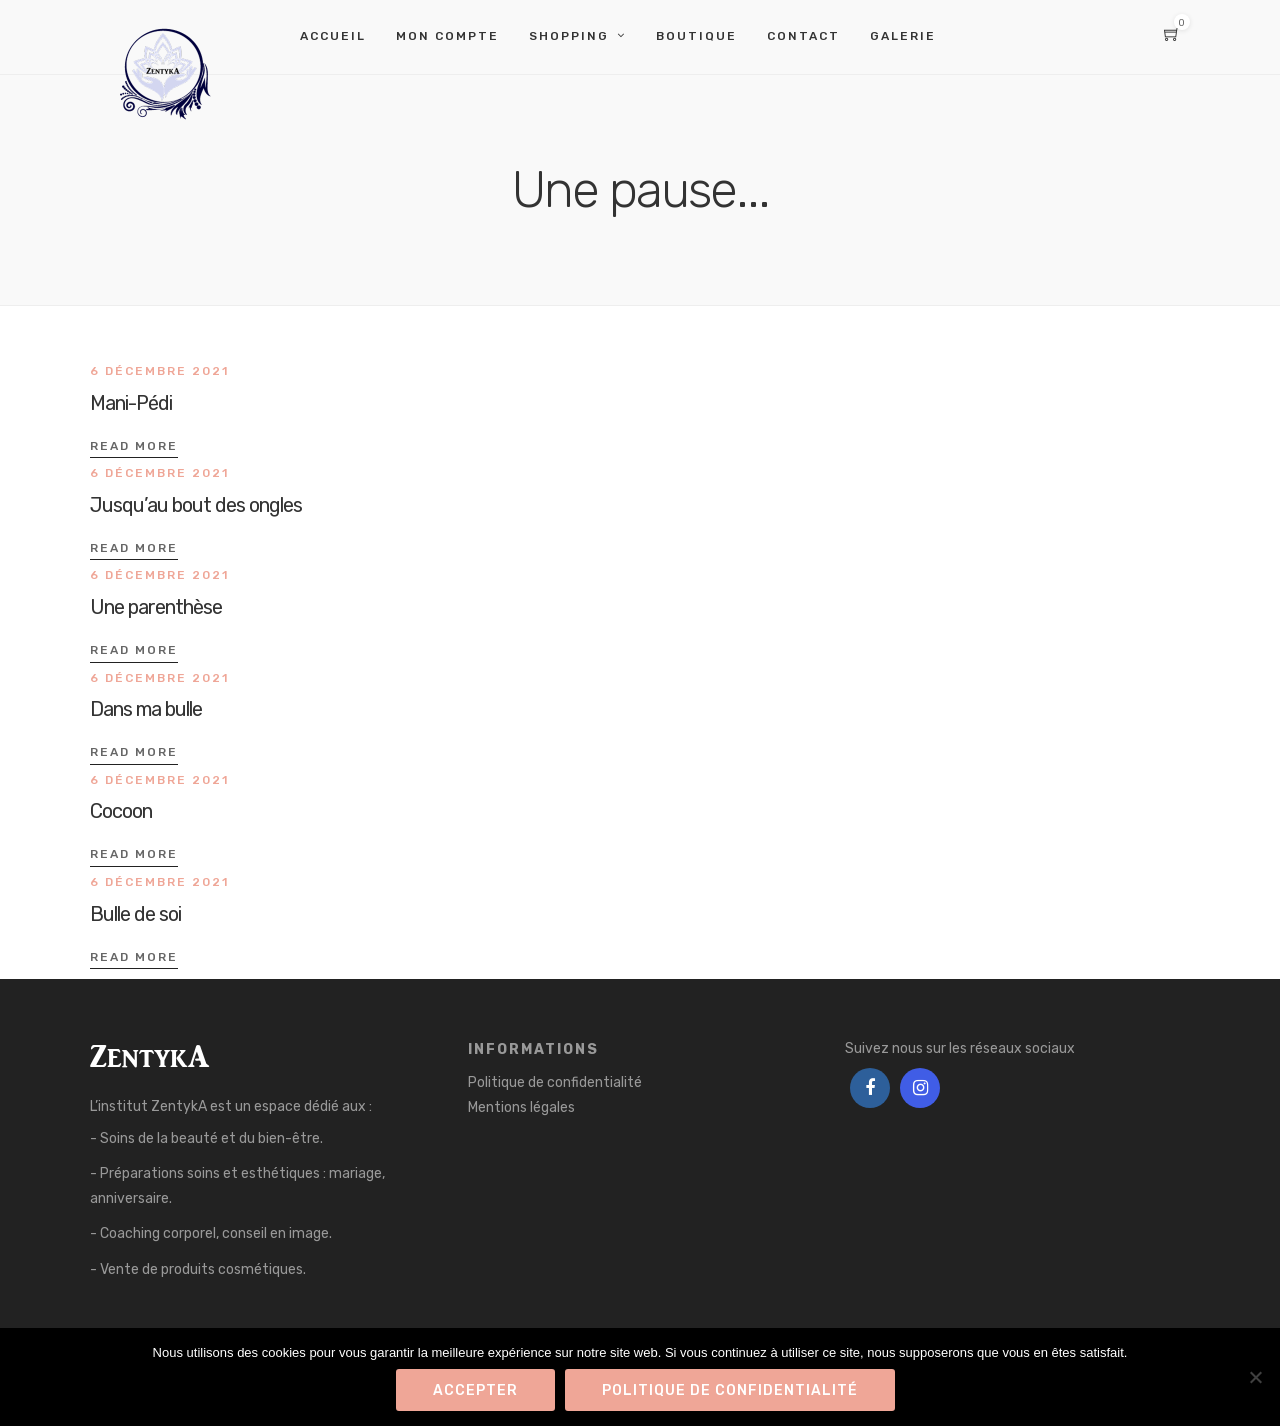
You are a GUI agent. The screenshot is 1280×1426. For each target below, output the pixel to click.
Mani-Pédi (131, 403)
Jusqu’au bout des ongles (196, 505)
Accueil (333, 36)
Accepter (475, 1390)
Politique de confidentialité (555, 1082)
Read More (134, 446)
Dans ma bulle (146, 709)
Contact (803, 36)
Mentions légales (521, 1107)
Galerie (903, 36)
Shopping (569, 36)
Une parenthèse (156, 607)
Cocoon (121, 811)
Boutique (696, 36)
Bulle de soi (135, 914)
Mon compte (447, 36)
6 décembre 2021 (159, 371)
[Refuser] (1255, 1377)
